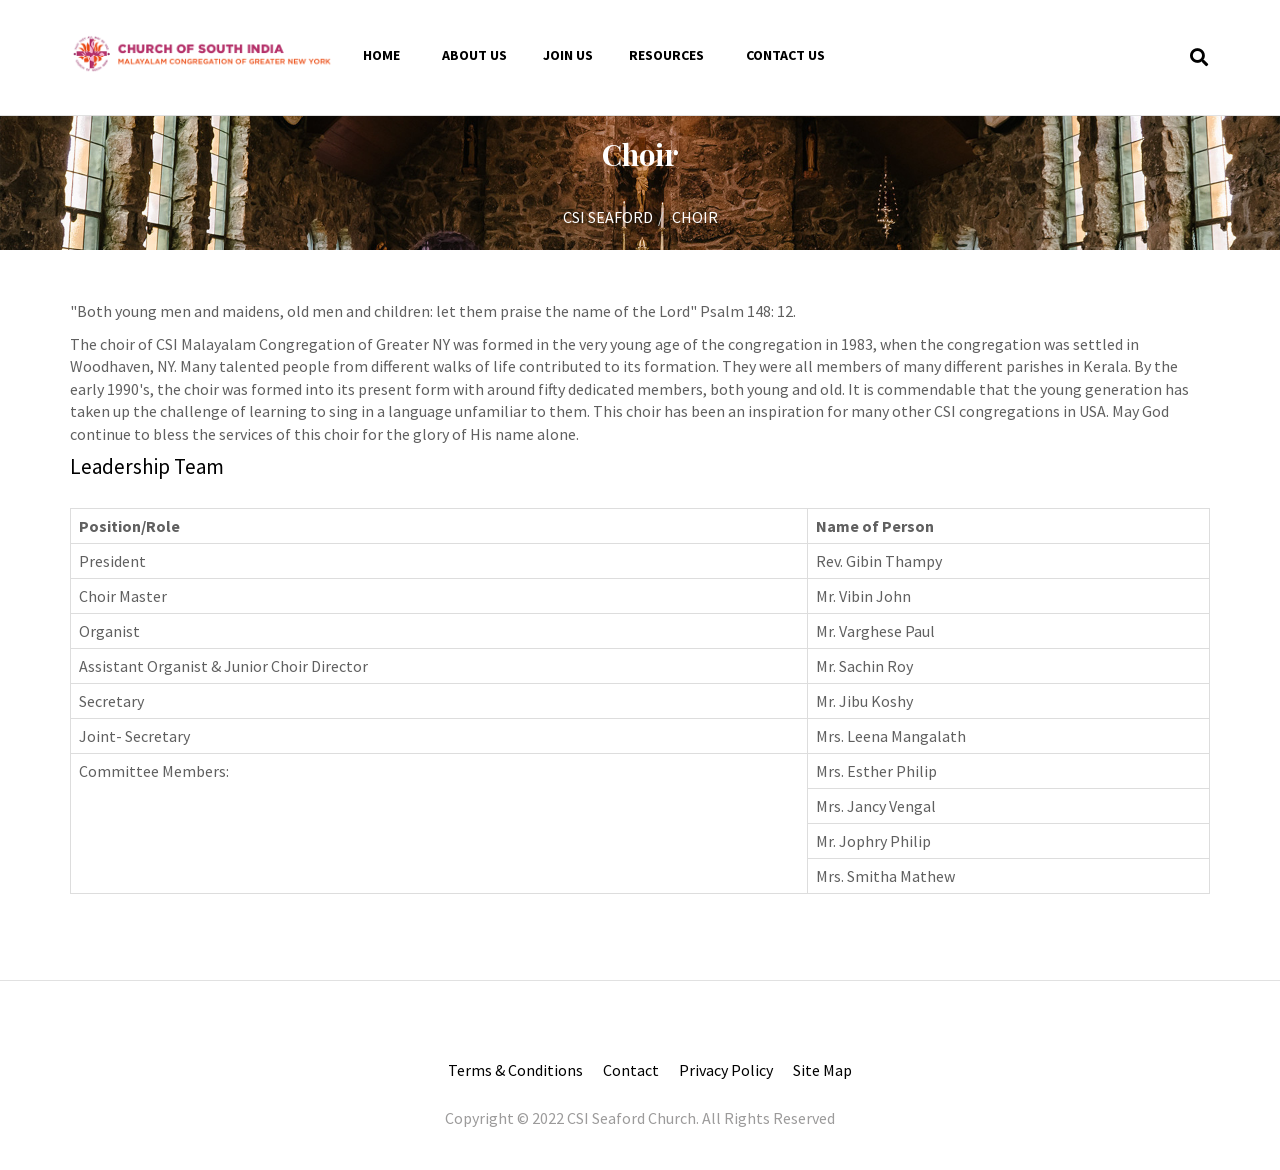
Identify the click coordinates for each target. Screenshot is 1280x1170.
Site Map (822, 1070)
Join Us (568, 55)
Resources (666, 55)
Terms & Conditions (515, 1070)
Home (381, 55)
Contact (631, 1070)
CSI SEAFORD (608, 217)
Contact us (785, 55)
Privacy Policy (726, 1070)
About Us (474, 55)
